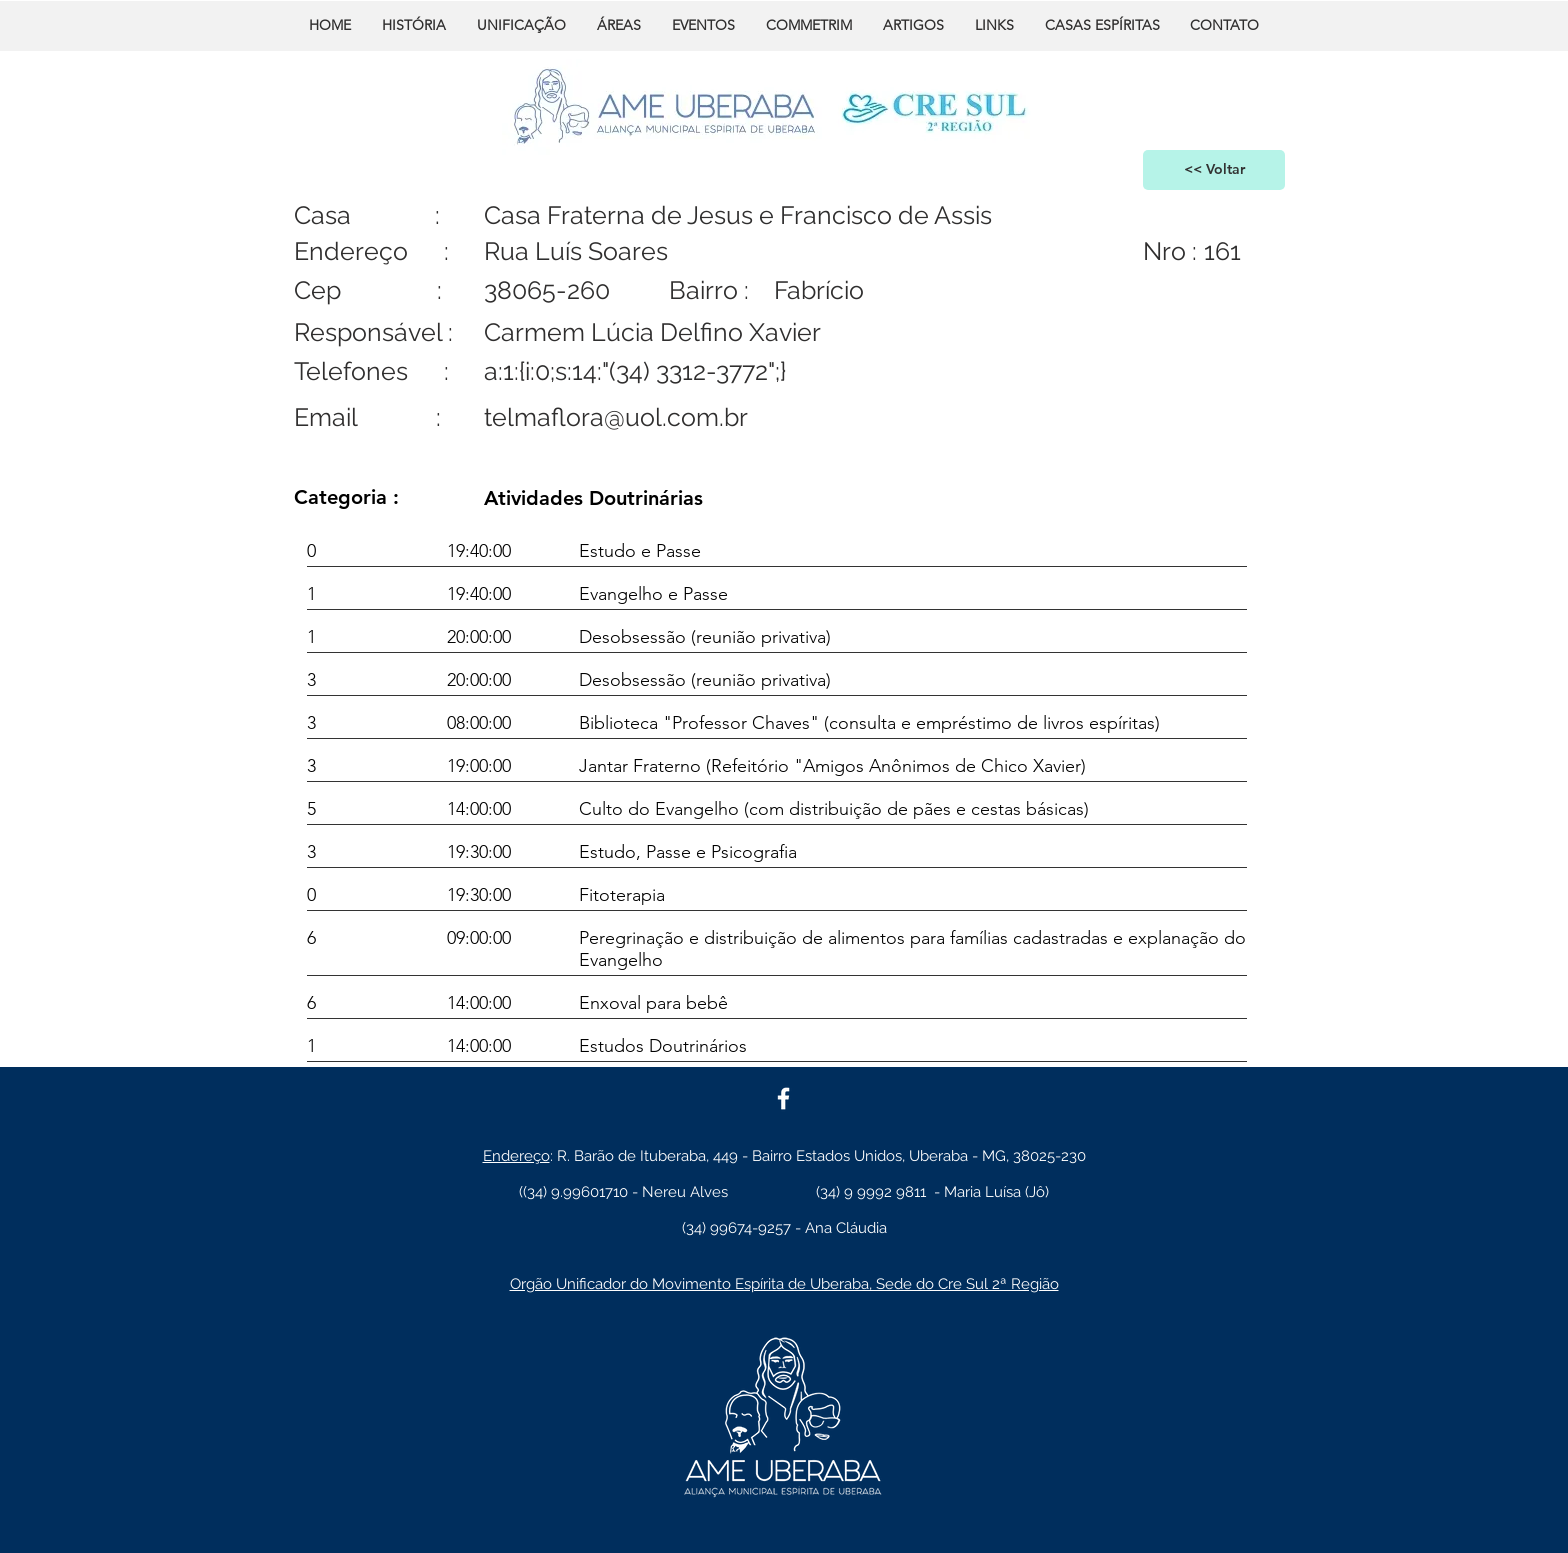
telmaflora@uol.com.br (616, 417)
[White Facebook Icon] (783, 1098)
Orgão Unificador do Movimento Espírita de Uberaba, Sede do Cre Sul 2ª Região (784, 1284)
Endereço (516, 1156)
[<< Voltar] (1214, 170)
